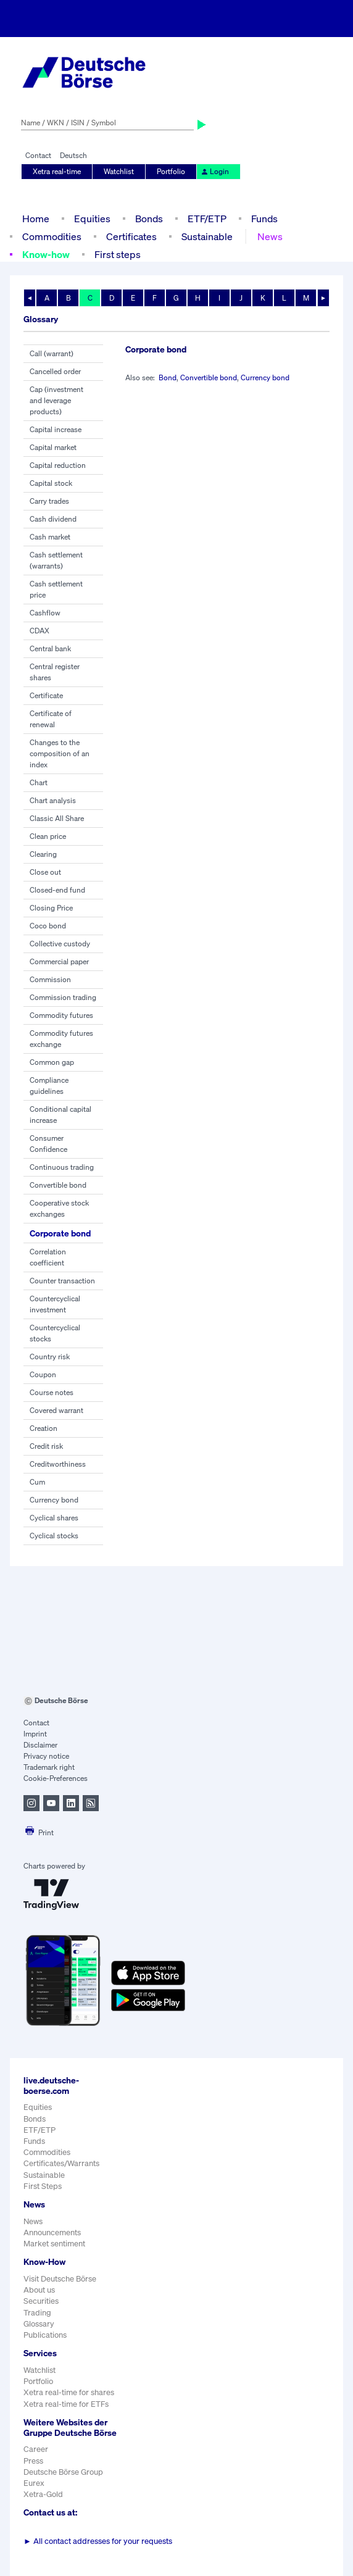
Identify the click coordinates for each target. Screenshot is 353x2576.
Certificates (131, 236)
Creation (43, 1428)
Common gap (52, 1062)
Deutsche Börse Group (63, 2472)
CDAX (39, 630)
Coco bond (48, 925)
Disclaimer (40, 1744)
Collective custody (60, 943)
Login (215, 171)
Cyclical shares (54, 1517)
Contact (38, 155)
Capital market (53, 447)
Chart (39, 782)
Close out (45, 872)
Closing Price (51, 907)
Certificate (46, 695)
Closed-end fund (57, 889)
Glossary (38, 2324)
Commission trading (63, 997)
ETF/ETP (207, 218)
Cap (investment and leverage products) (56, 400)
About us (39, 2290)
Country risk (50, 1356)
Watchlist (119, 171)
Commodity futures (61, 1015)
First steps (117, 254)
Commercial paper (59, 961)
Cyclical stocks (54, 1535)
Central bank (50, 648)
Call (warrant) (51, 353)
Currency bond (54, 1499)
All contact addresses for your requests (97, 2541)
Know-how (46, 254)
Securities (41, 2301)
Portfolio (171, 171)
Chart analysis (53, 800)
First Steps (42, 2186)
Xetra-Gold (43, 2494)
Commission (50, 979)
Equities (92, 218)
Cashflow (45, 612)
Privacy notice (46, 1756)
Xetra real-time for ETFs (66, 2404)
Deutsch (73, 155)
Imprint (35, 1733)
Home (35, 218)
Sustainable (207, 236)
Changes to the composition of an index (59, 753)
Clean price (48, 836)
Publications (45, 2335)
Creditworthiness (58, 1464)
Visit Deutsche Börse (59, 2279)
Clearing (43, 854)
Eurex (33, 2483)
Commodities (51, 236)
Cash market (50, 536)
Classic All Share (57, 818)
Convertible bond (58, 1185)
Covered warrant (56, 1410)
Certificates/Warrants (61, 2163)
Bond (167, 377)
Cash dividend (53, 518)
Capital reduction (58, 465)
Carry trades (49, 501)
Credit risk (46, 1446)
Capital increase (55, 429)
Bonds (149, 218)
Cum (37, 1481)
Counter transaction (62, 1280)
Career (35, 2449)
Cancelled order (55, 371)
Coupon (43, 1374)
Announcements (52, 2232)
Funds (264, 218)
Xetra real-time (57, 171)
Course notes (51, 1392)
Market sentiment (54, 2243)
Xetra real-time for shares (68, 2392)
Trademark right (49, 1767)
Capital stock (51, 483)
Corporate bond (60, 1233)
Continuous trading (62, 1167)
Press (33, 2461)
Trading (37, 2312)
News (270, 236)
